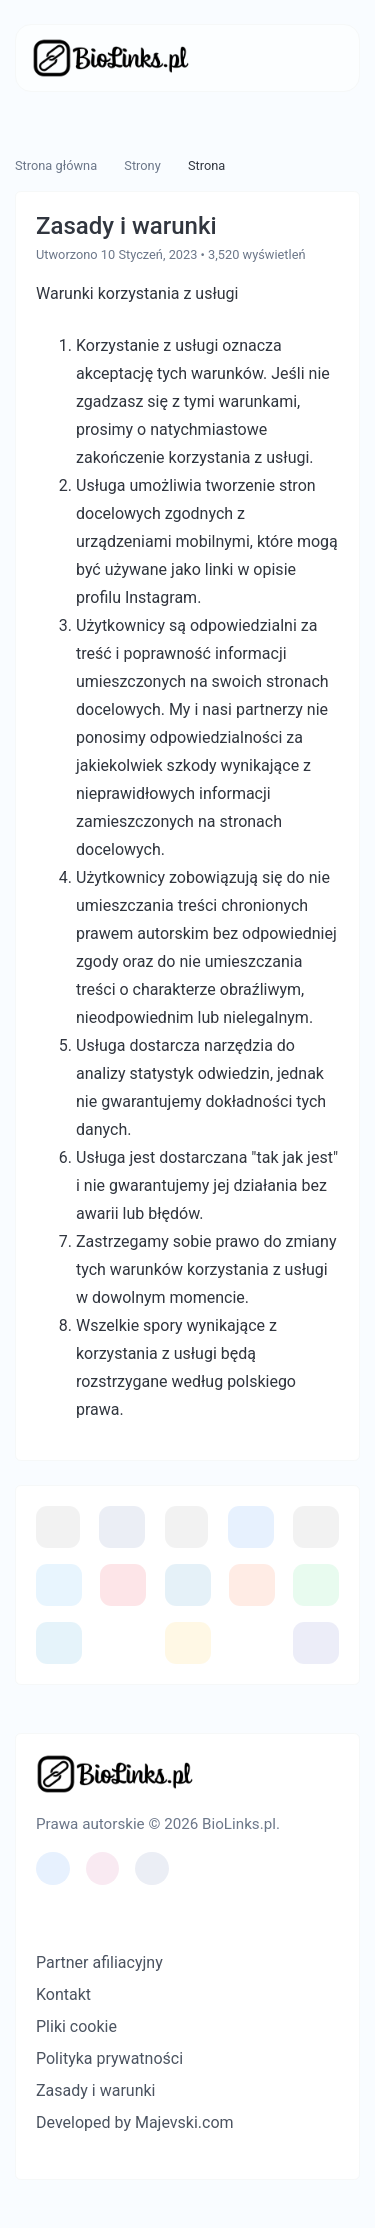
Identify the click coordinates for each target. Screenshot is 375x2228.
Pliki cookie (76, 2026)
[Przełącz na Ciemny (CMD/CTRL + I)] (82, 1914)
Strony (142, 165)
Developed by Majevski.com (135, 2122)
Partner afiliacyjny (99, 1962)
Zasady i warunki (95, 2090)
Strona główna (56, 165)
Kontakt (63, 1994)
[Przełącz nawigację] (313, 58)
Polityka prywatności (109, 2058)
